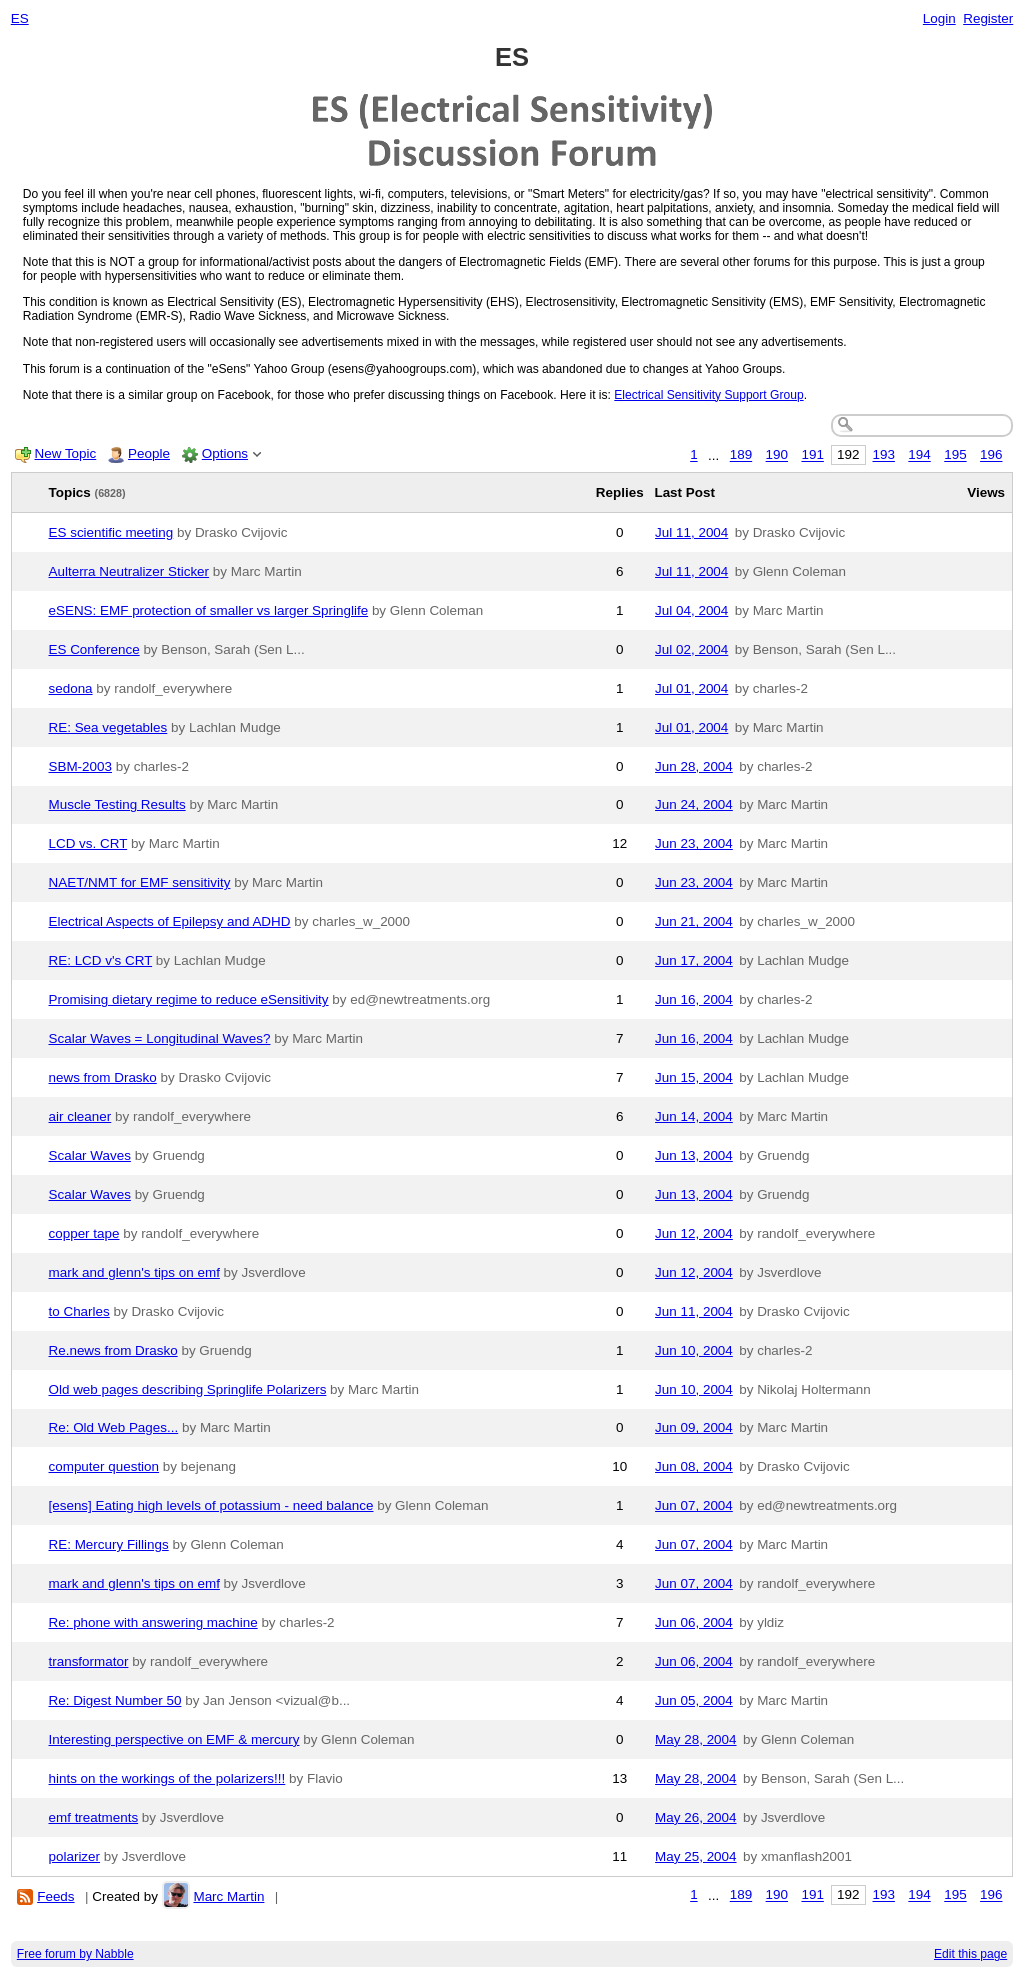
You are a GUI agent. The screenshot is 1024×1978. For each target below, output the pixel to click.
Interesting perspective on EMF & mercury (174, 1739)
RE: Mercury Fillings (109, 1544)
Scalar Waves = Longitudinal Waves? (160, 1038)
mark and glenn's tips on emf (134, 1272)
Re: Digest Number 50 (115, 1700)
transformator (89, 1661)
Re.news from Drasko (113, 1350)
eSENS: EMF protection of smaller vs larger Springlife (209, 610)
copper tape (84, 1233)
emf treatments (94, 1817)
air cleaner (80, 1116)
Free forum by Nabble (75, 1954)
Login (939, 18)
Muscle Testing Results (117, 804)
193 (884, 455)
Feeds (55, 1896)
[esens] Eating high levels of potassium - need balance (211, 1505)
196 (991, 455)
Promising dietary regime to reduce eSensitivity (189, 999)
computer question (104, 1466)
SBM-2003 (81, 766)
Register (988, 18)
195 (955, 455)
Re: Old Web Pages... (114, 1427)
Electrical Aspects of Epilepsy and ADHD (170, 921)
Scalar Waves (90, 1155)
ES (20, 18)
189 (741, 455)
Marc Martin (228, 1896)
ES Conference (94, 649)
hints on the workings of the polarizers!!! (167, 1778)
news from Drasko (103, 1077)
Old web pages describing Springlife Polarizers (188, 1389)
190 (777, 455)
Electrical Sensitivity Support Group (708, 395)
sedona (71, 688)
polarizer (75, 1856)
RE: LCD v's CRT (101, 960)
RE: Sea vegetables (108, 727)
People (149, 453)
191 (812, 455)
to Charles (79, 1311)
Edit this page (970, 1954)
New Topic (66, 453)
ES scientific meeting (111, 532)
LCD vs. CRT (88, 843)
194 (919, 455)
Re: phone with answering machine (153, 1622)
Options (225, 453)
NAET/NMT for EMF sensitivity (140, 882)
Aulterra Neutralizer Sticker (129, 571)
